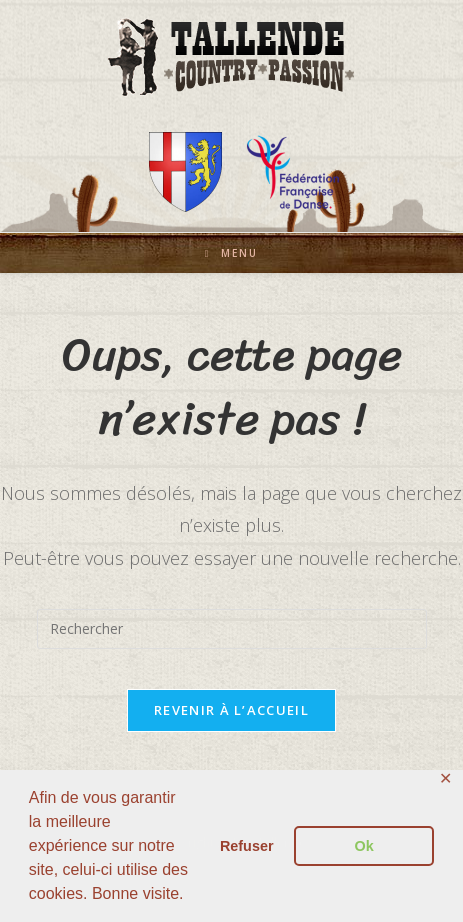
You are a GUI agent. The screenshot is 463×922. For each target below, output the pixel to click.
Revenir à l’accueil (231, 710)
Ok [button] (364, 846)
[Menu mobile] (232, 253)
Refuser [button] (247, 846)
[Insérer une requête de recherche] (232, 629)
